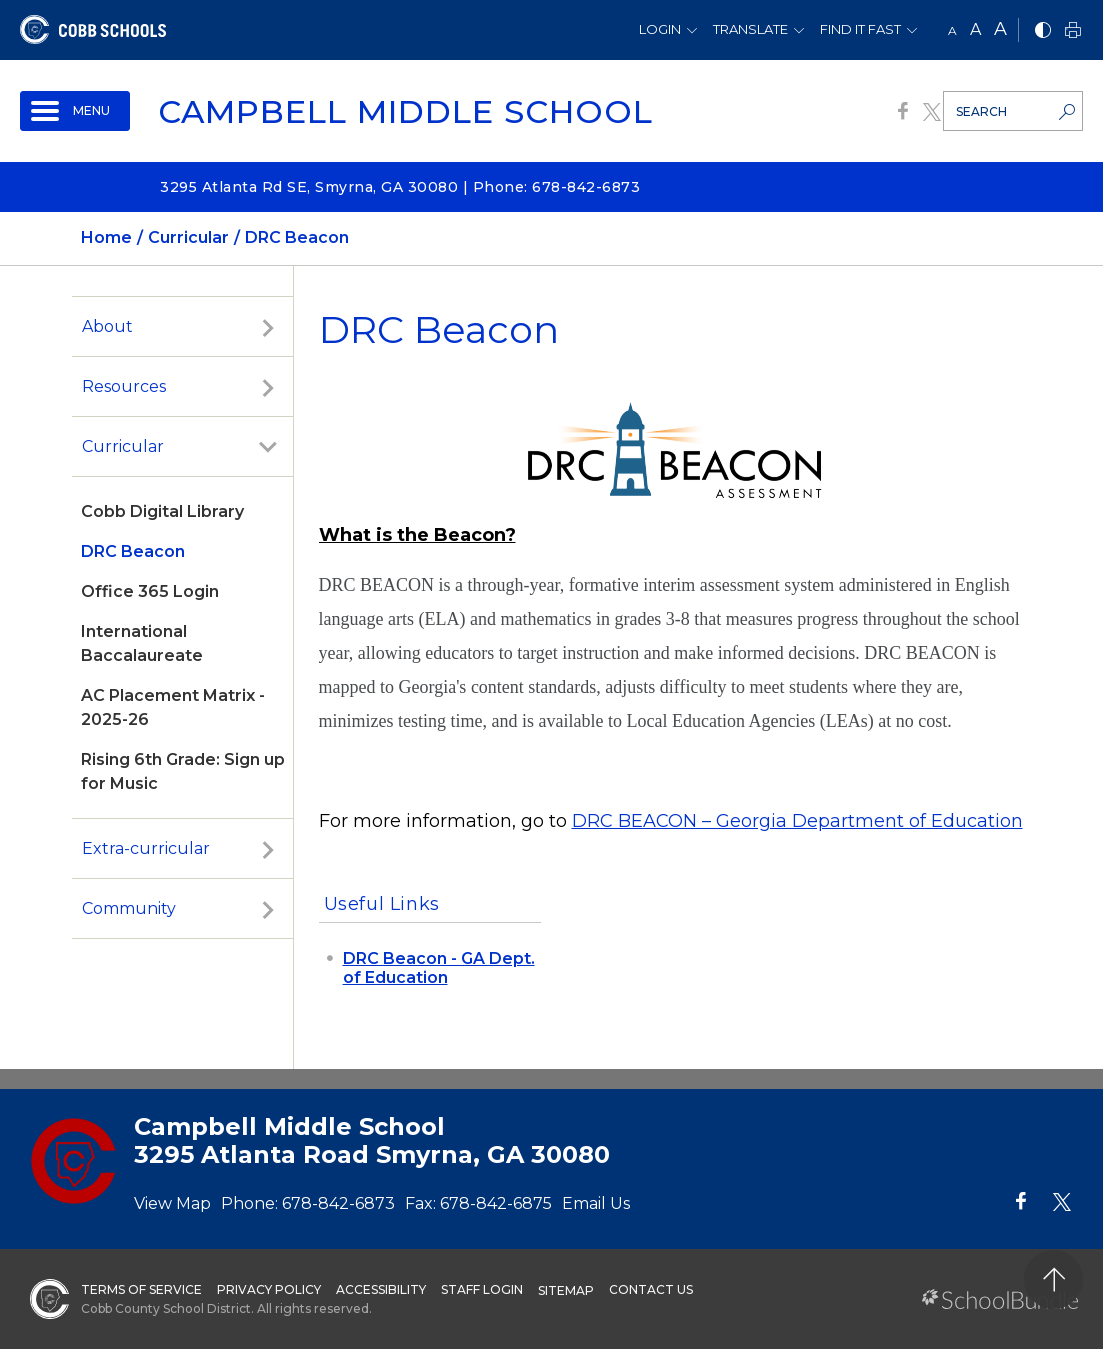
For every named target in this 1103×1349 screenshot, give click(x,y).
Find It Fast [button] (860, 29)
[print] (1073, 31)
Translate (750, 29)
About (107, 326)
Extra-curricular (146, 848)
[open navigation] (75, 111)
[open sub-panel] (268, 327)
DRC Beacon (133, 551)
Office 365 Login (150, 591)
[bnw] (1043, 31)
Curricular (123, 446)
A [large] (1000, 29)
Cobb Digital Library (162, 511)
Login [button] (660, 29)
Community (129, 908)
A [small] (952, 30)
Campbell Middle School (405, 111)
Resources (124, 386)
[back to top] (1053, 1279)
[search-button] (1067, 114)
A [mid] (975, 29)
